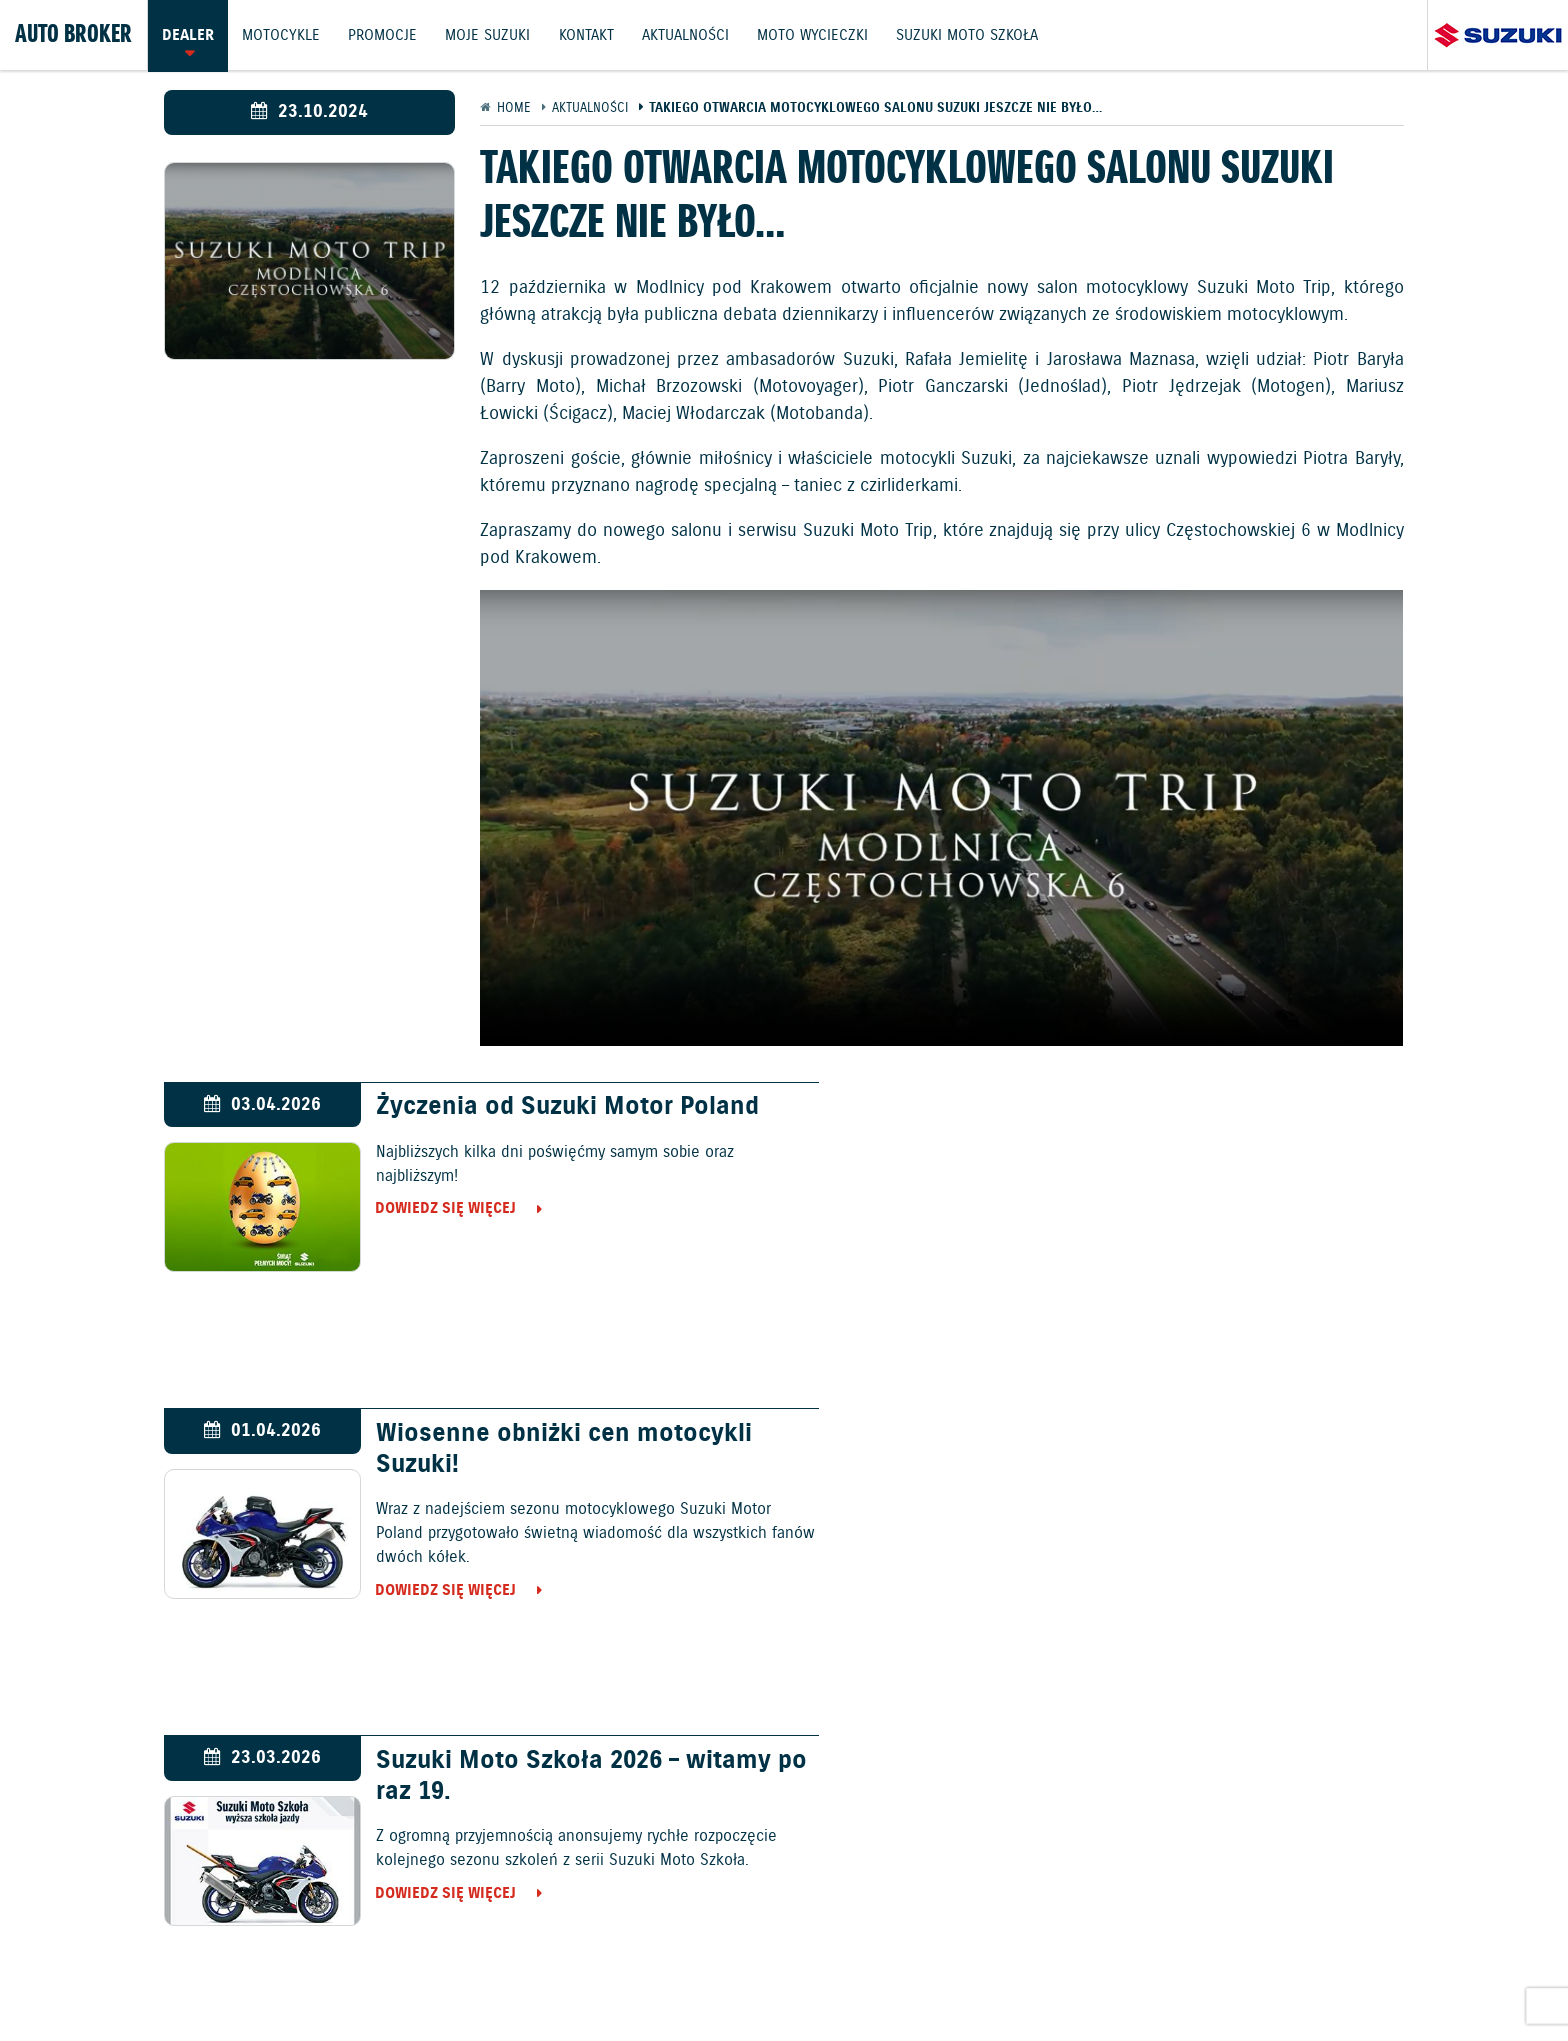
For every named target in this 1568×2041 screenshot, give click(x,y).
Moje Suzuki (490, 35)
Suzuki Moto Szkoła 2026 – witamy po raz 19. (558, 1450)
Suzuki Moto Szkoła (973, 35)
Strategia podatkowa (1286, 1977)
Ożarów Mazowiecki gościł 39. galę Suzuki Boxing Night (1196, 1450)
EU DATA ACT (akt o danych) (941, 1977)
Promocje (384, 35)
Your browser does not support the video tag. (941, 818)
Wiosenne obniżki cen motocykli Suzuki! (1182, 1123)
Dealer (188, 35)
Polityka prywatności (754, 1977)
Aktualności (689, 35)
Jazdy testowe (797, 1923)
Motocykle (282, 35)
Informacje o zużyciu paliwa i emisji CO (518, 1977)
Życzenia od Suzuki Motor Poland (552, 1108)
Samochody (703, 1814)
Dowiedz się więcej (431, 1209)
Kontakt (589, 35)
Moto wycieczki (817, 35)
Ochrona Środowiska (284, 1977)
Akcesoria (985, 1923)
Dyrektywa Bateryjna (1124, 1977)
